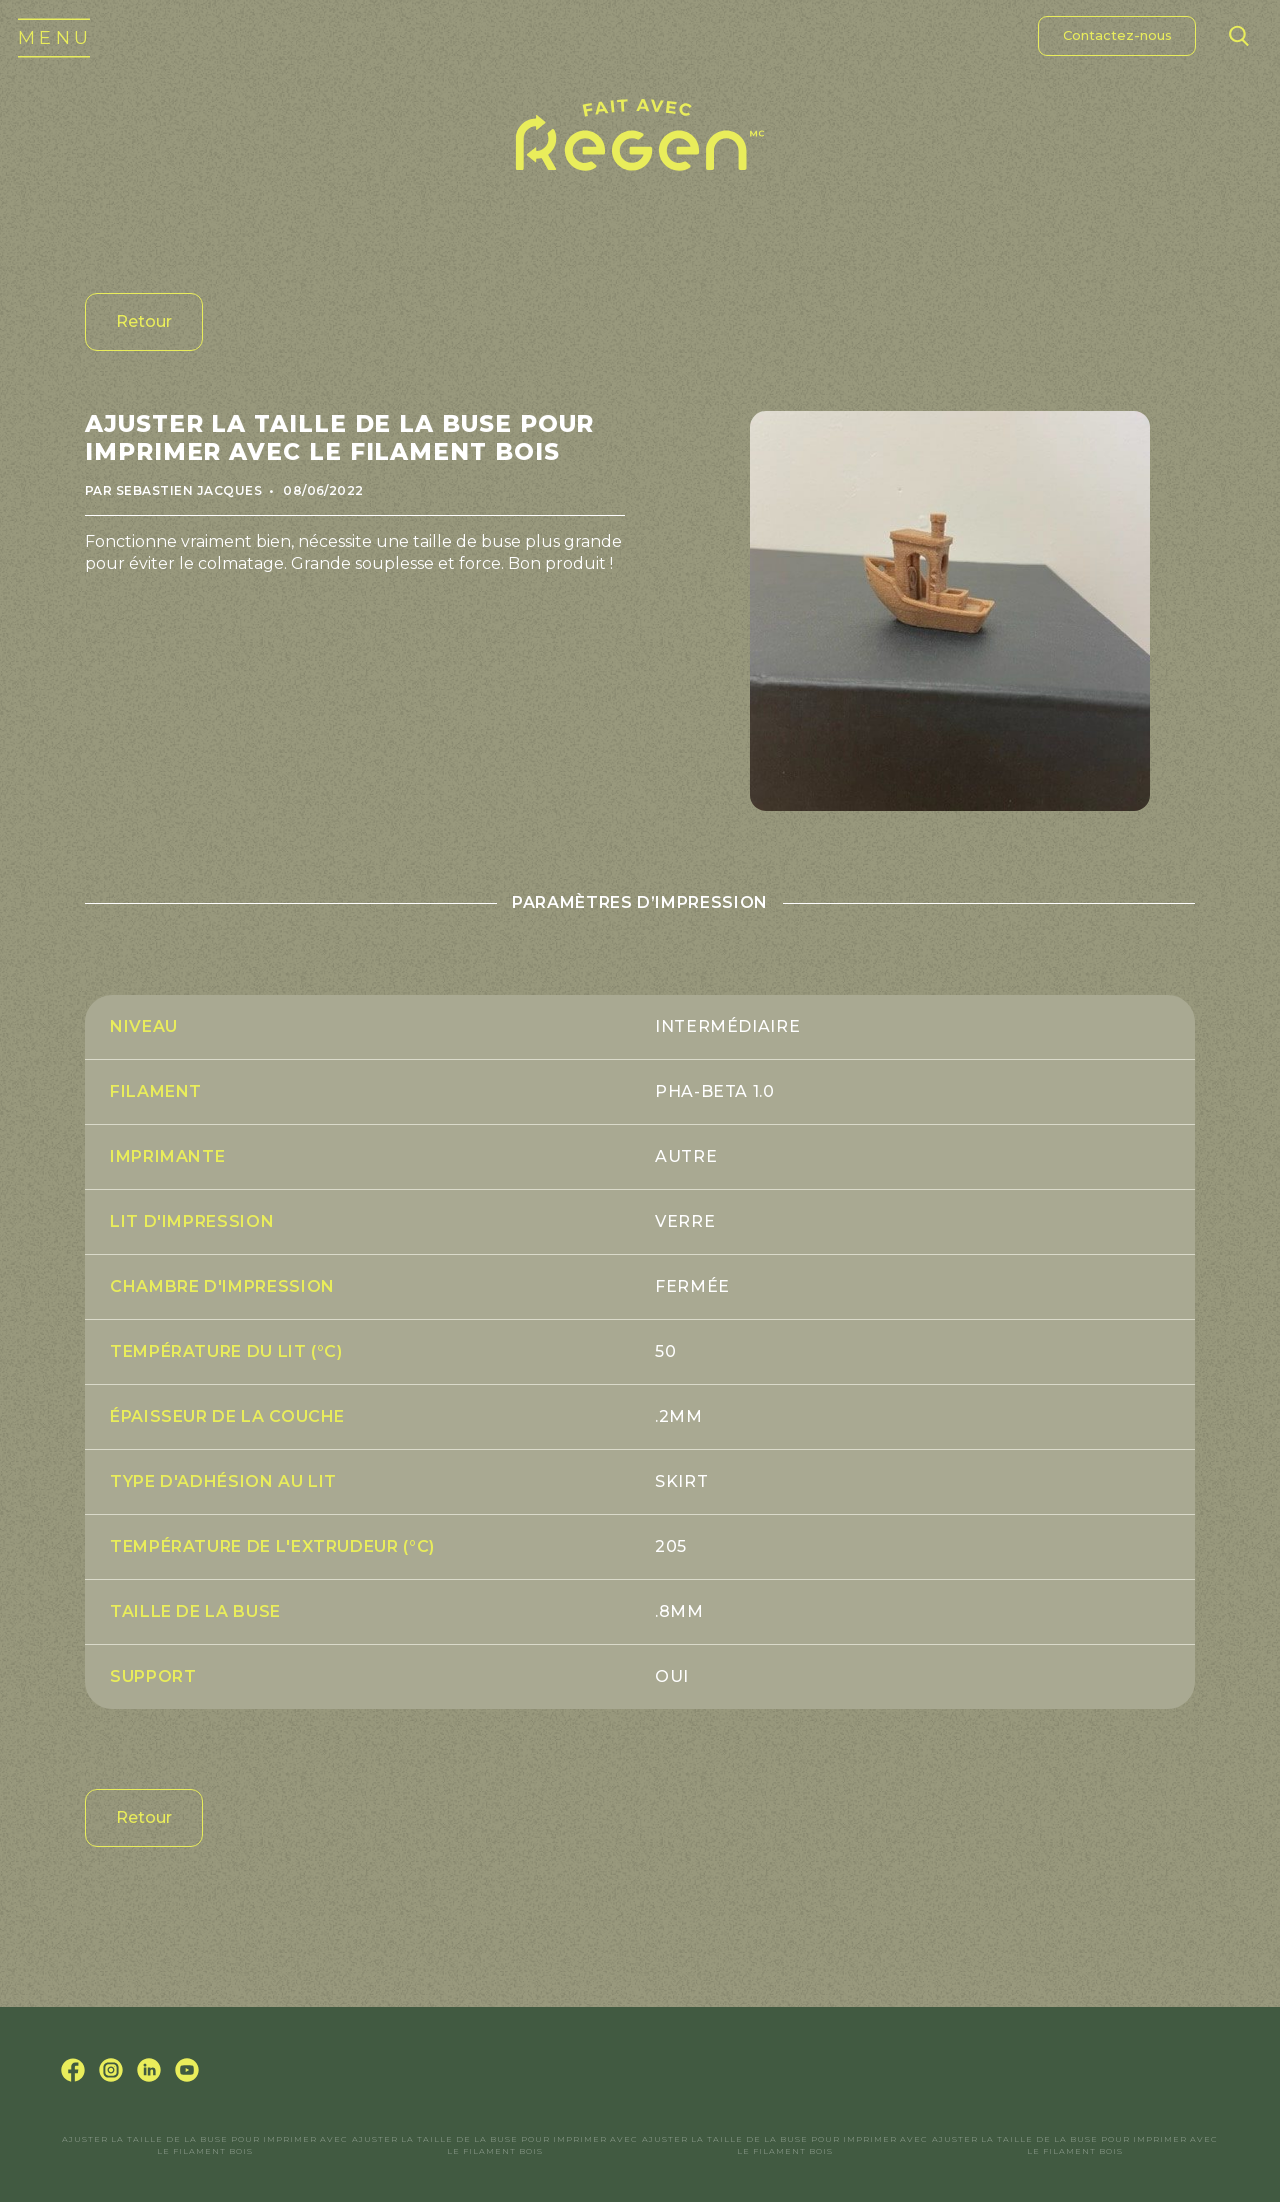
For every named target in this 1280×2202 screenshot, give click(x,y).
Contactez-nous (1117, 35)
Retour (144, 321)
